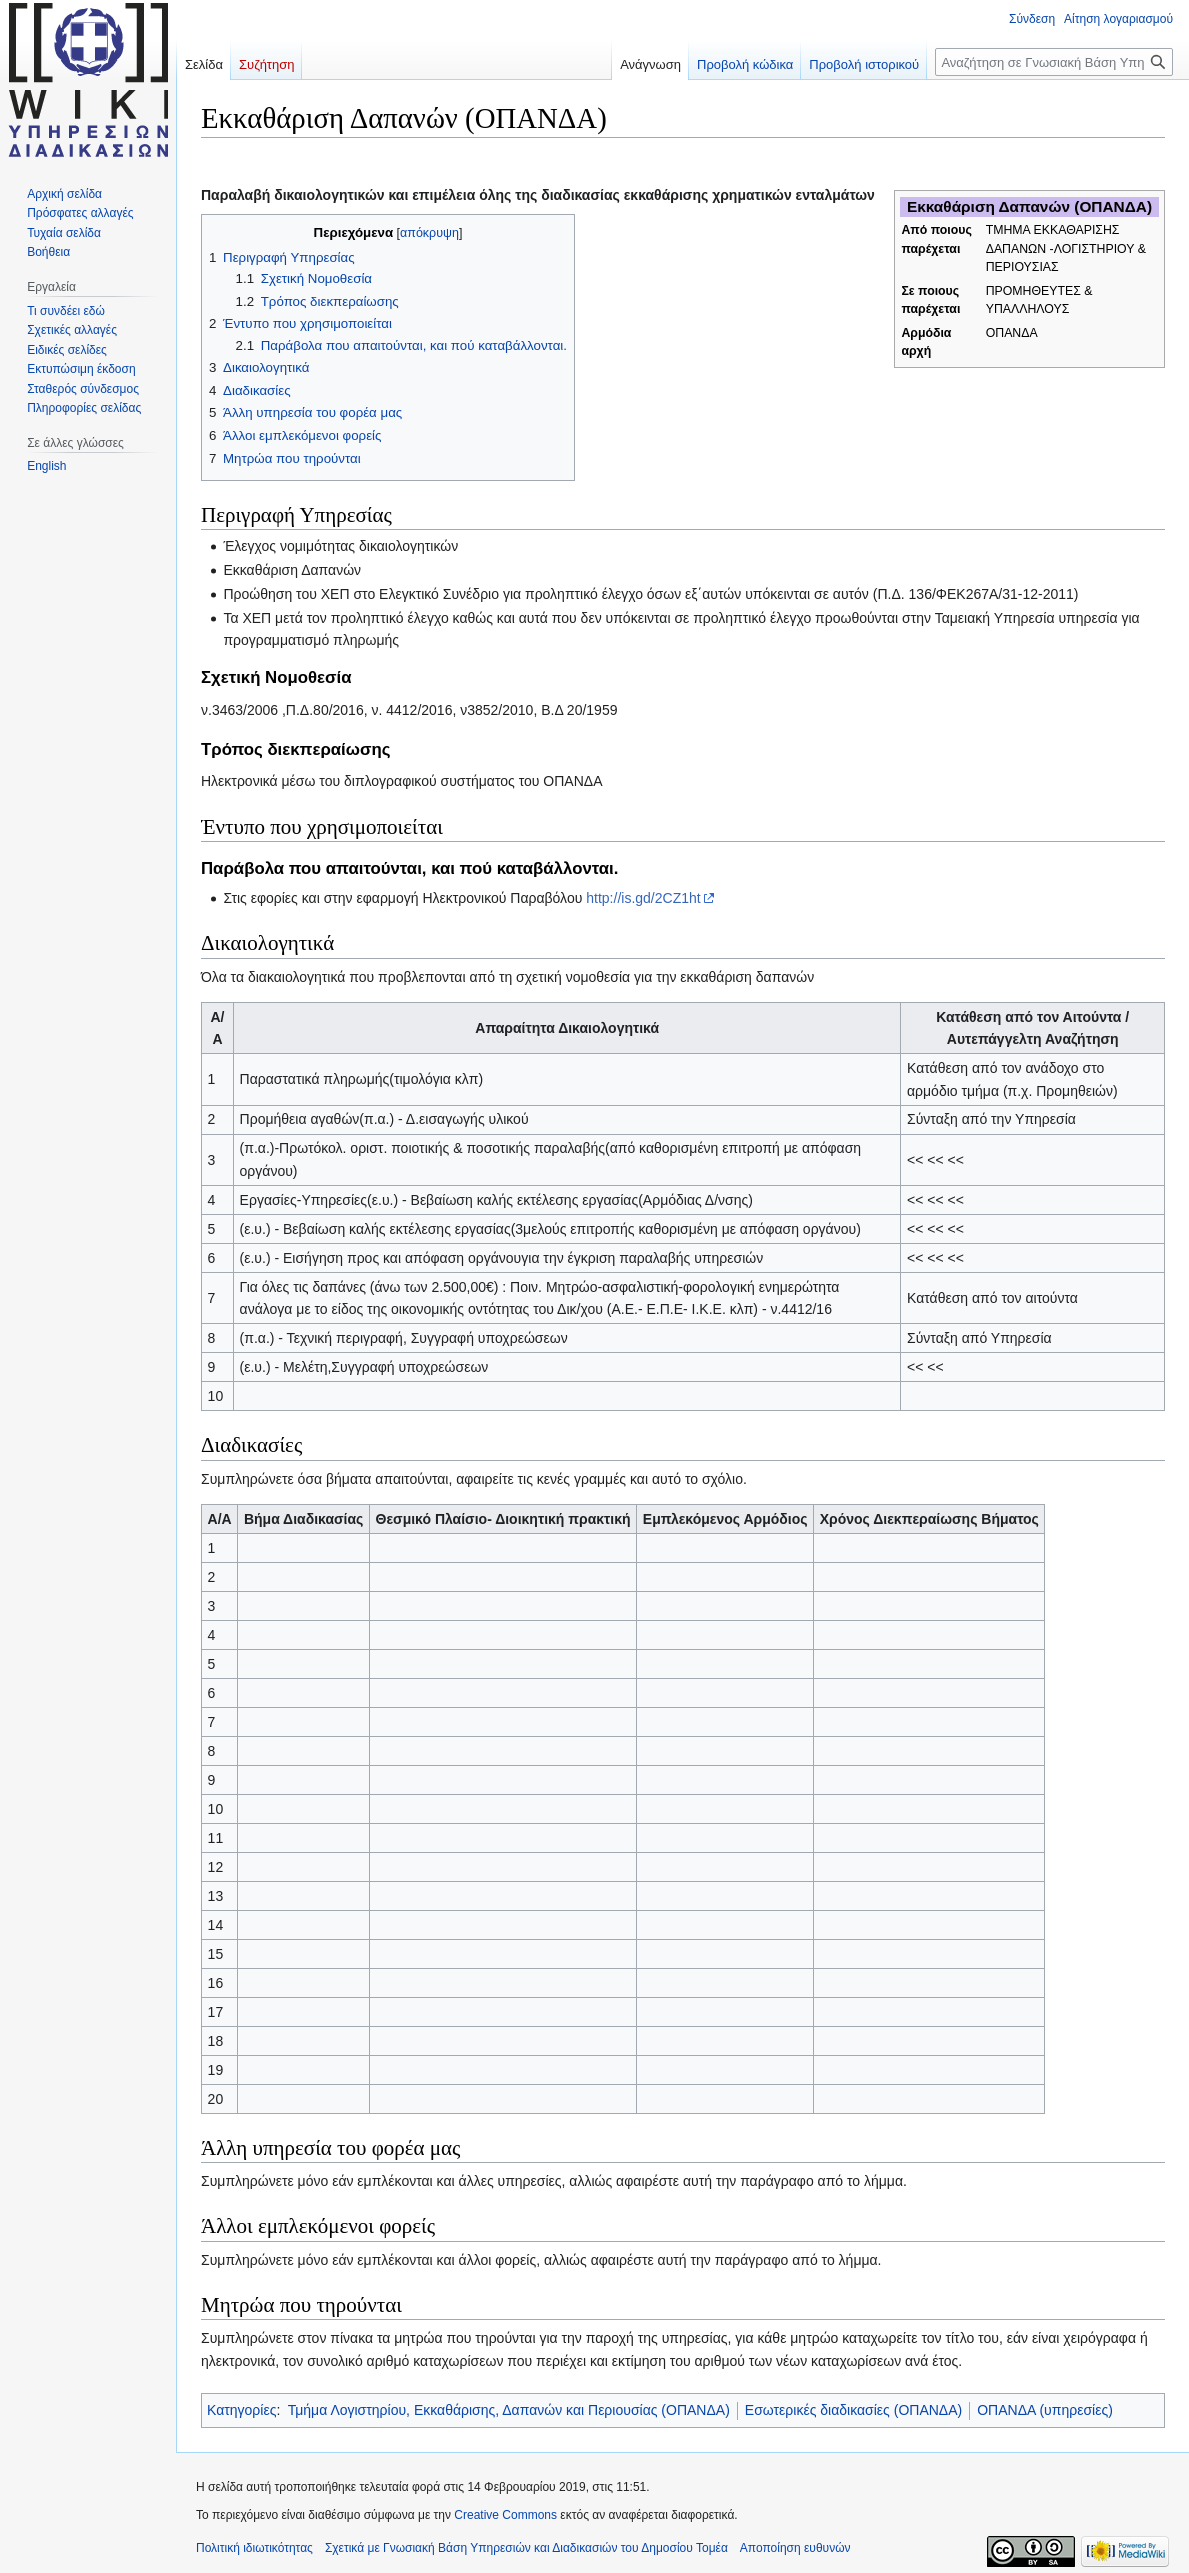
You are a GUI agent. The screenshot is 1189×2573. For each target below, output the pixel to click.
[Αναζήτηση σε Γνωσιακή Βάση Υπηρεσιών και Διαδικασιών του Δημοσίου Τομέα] (1054, 62)
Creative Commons (505, 2515)
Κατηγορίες (241, 2410)
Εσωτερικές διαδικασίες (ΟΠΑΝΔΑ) (853, 2410)
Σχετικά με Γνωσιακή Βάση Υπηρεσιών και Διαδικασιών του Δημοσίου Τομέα (526, 2548)
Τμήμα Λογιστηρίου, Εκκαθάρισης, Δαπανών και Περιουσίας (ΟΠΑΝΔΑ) (509, 2410)
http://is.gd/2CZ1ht (643, 898)
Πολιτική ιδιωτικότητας (254, 2548)
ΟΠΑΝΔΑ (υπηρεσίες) (1045, 2410)
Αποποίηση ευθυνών (795, 2548)
